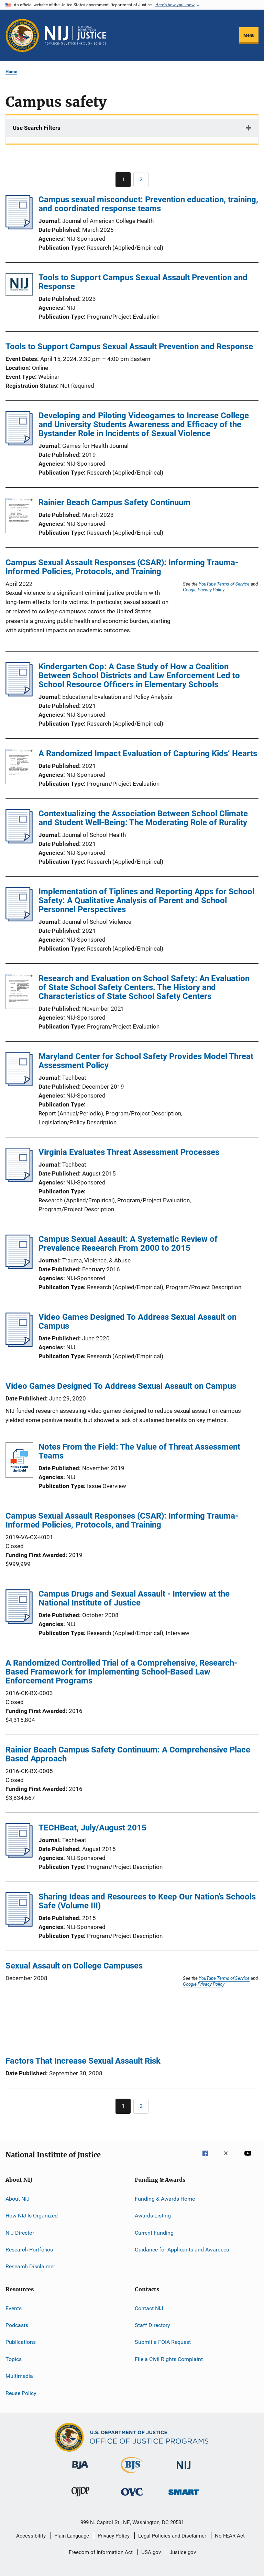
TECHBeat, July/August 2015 (92, 1827)
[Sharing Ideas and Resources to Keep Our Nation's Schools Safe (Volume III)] (19, 1924)
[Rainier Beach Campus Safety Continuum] (19, 517)
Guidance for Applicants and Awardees (182, 2249)
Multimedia (19, 2376)
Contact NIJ (149, 2308)
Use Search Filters (36, 127)
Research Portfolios (29, 2249)
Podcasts (17, 2325)
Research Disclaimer (30, 2266)
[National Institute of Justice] (183, 2470)
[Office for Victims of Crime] (132, 2497)
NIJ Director (20, 2232)
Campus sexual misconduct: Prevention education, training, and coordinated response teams (148, 204)
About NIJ (18, 2198)
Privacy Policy (114, 2536)
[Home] (75, 35)
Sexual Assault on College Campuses (74, 1966)
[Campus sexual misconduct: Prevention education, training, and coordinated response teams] (19, 227)
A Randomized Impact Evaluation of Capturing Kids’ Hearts (147, 753)
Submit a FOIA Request (163, 2342)
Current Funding (154, 2232)
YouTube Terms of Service (224, 584)
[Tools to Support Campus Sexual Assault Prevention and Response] (19, 285)
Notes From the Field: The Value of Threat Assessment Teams (139, 1451)
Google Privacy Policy (203, 590)
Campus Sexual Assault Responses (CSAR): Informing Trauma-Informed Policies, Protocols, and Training (122, 567)
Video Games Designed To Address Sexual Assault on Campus (137, 1321)
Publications (21, 2342)
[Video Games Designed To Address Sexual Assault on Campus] (19, 1344)
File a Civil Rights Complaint (169, 2359)
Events (14, 2308)
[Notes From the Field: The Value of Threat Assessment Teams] (19, 1461)
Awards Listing (153, 2215)
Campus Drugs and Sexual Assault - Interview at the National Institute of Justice (134, 1598)
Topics (14, 2359)
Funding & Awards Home (165, 2198)
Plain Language (71, 2536)
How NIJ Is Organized (32, 2215)
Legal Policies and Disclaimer (172, 2536)
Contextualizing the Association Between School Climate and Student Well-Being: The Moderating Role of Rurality (143, 818)
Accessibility (31, 2536)
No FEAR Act (230, 2536)
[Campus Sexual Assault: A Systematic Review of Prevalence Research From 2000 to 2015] (19, 1266)
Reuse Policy (21, 2393)
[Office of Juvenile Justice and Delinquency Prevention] (80, 2498)
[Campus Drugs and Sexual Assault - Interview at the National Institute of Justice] (19, 1621)
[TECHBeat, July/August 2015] (19, 1855)
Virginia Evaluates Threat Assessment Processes (128, 1152)
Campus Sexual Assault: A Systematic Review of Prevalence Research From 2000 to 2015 (128, 1243)
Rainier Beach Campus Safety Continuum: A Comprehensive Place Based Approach (128, 1754)
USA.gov (151, 2552)
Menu (248, 35)
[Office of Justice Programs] (22, 35)
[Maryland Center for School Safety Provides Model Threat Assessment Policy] (19, 1084)
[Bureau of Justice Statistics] (132, 2474)
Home (11, 71)
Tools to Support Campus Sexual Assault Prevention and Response (143, 282)
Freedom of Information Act (101, 2552)
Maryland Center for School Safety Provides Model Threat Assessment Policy (145, 1061)
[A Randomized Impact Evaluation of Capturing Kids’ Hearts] (19, 768)
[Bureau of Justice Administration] (80, 2470)
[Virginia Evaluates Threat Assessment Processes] (19, 1180)
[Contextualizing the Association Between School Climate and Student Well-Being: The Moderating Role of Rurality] (19, 841)
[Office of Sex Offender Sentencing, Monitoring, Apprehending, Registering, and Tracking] (183, 2496)
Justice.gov (182, 2552)
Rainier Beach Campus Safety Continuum (114, 502)
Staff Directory (152, 2325)
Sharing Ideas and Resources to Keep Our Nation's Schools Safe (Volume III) (147, 1901)
